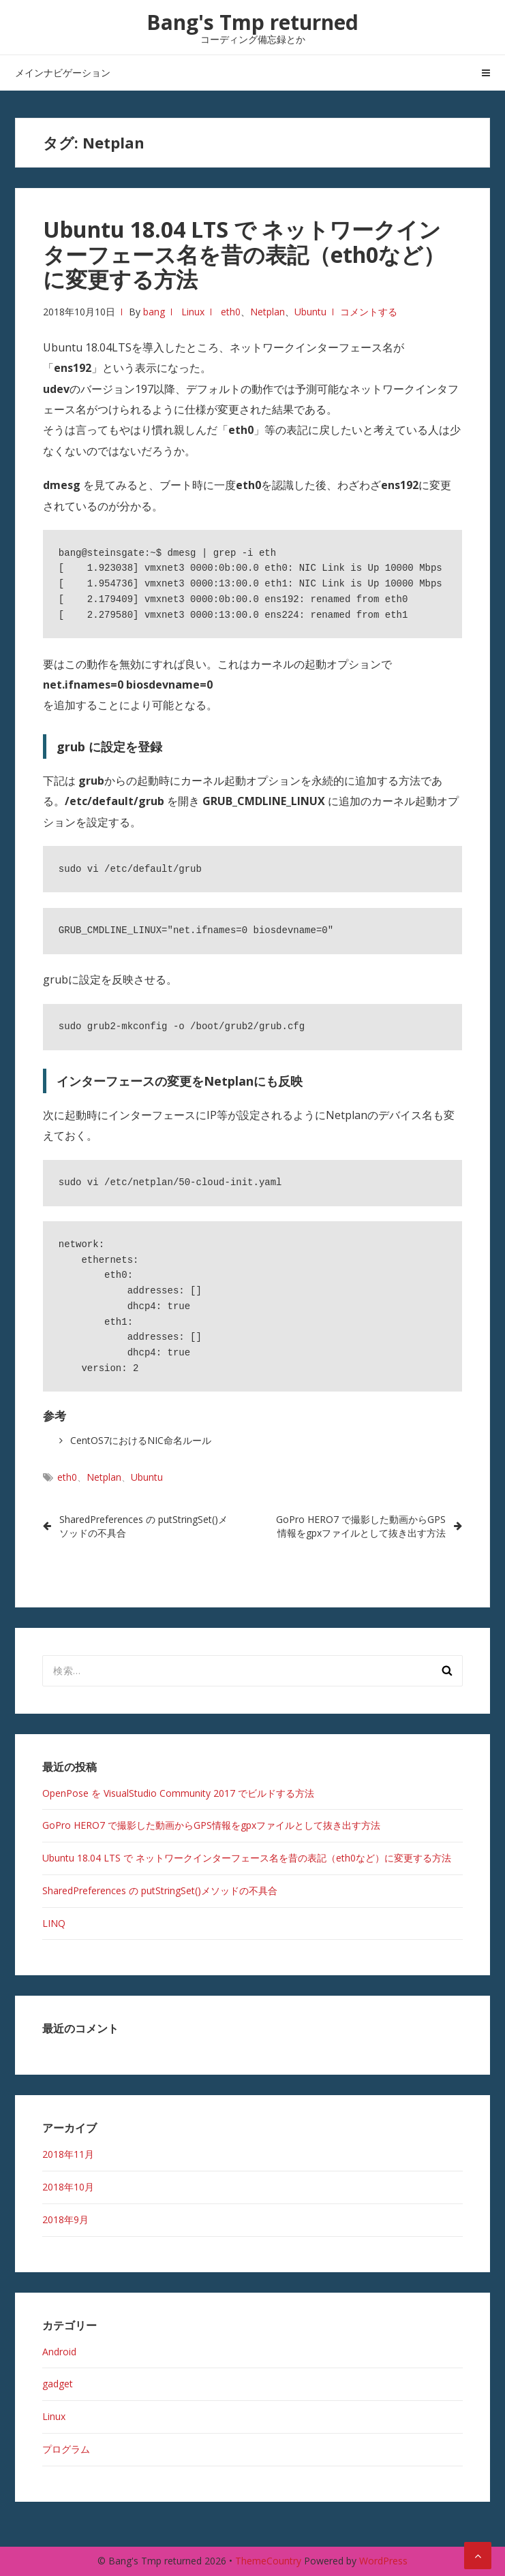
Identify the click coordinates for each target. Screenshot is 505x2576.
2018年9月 (65, 2219)
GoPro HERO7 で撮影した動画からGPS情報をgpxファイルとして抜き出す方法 (361, 1526)
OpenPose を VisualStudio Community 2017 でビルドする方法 (178, 1793)
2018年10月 (68, 2186)
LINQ (53, 1923)
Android (59, 2351)
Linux (192, 311)
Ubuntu (310, 311)
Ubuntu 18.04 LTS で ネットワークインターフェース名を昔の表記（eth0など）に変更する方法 (244, 254)
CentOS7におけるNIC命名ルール (140, 1440)
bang (154, 311)
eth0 (231, 311)
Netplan (267, 311)
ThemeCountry (268, 2560)
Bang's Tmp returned (252, 22)
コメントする (368, 311)
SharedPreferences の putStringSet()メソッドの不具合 (143, 1526)
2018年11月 (68, 2154)
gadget (57, 2383)
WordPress (383, 2560)
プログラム (66, 2449)
